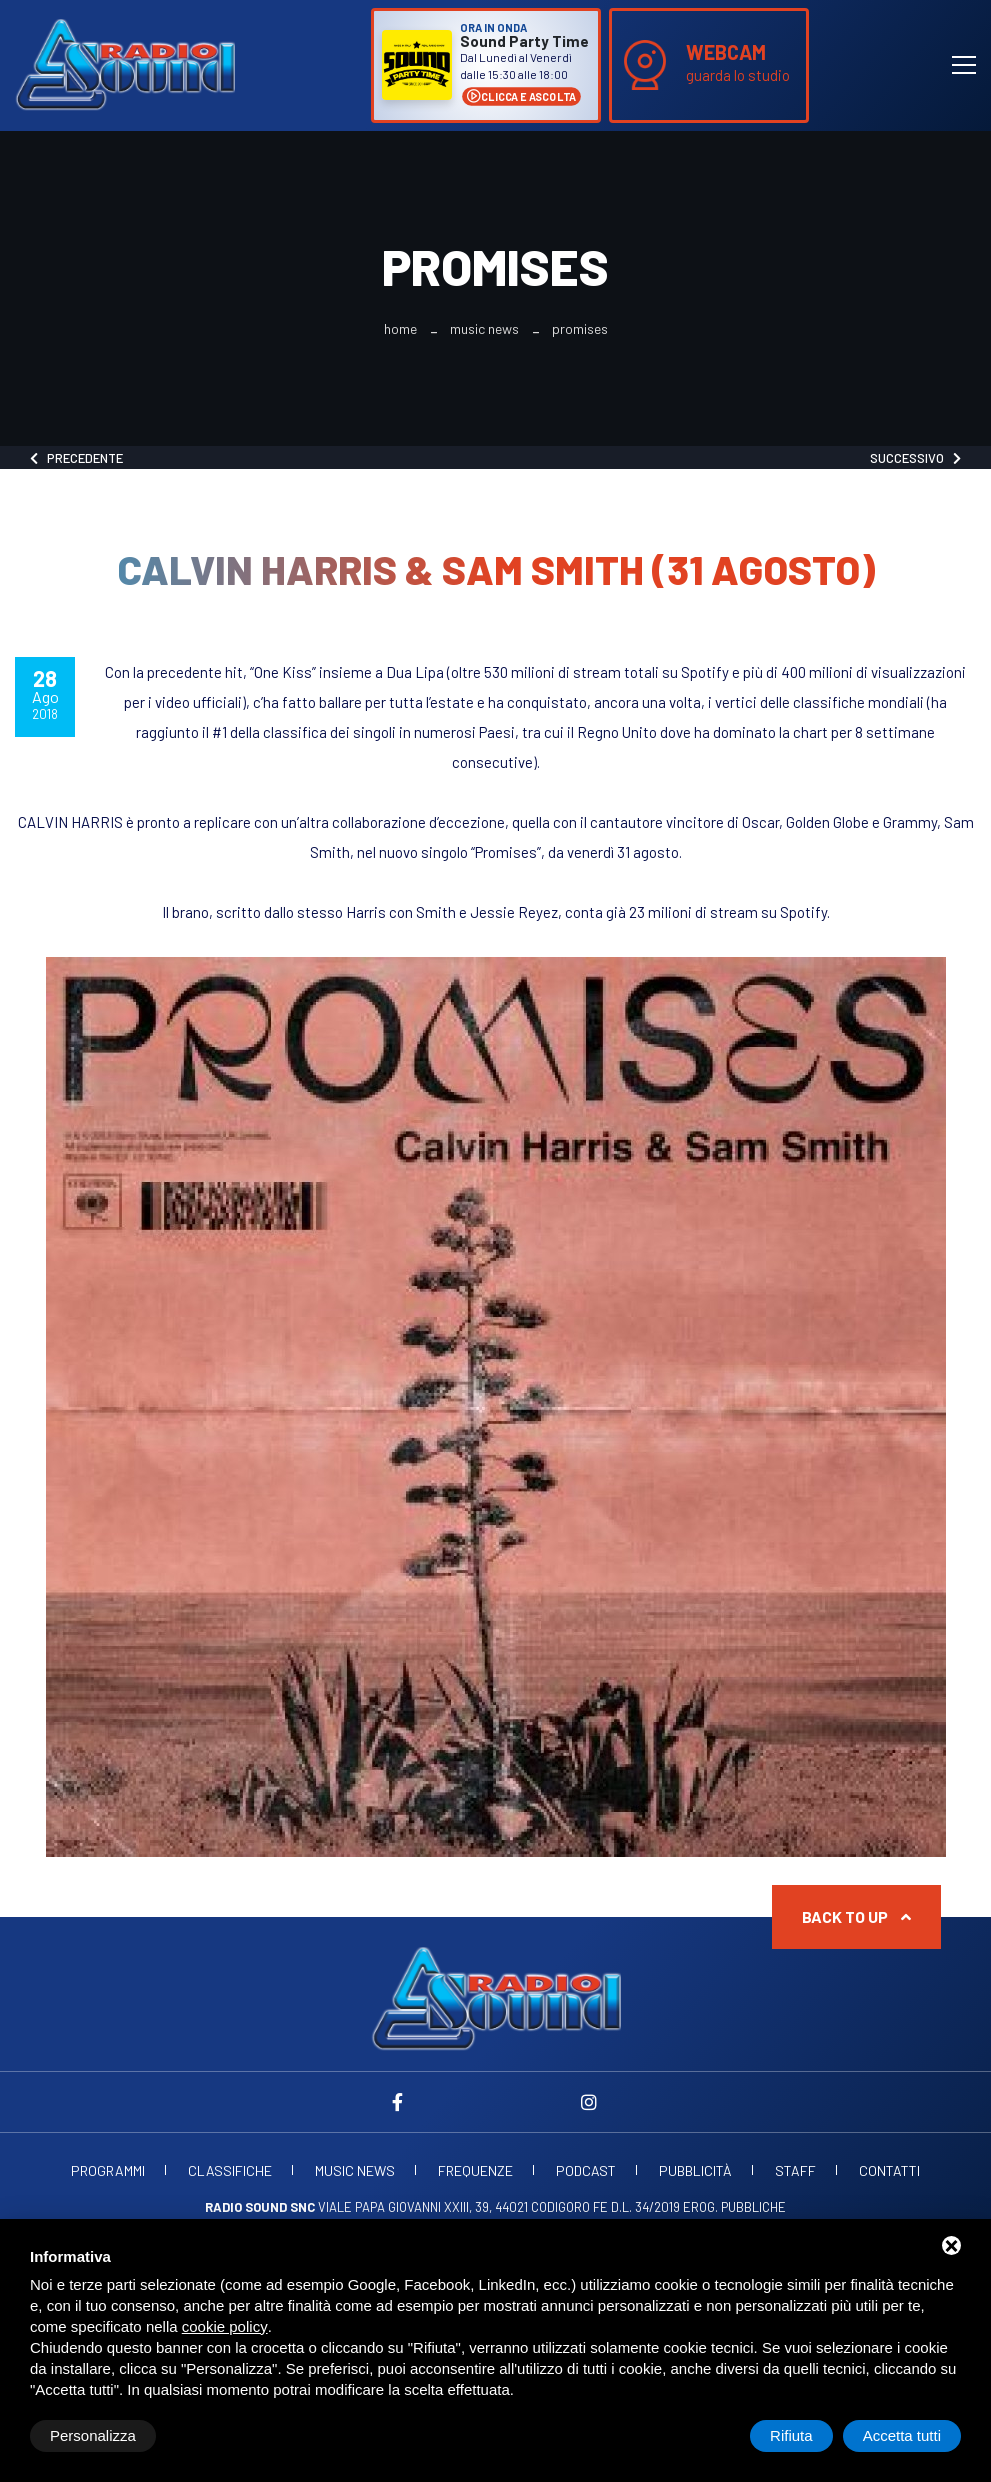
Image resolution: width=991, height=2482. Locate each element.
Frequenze (475, 2171)
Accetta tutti (902, 2435)
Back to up (856, 1916)
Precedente (76, 458)
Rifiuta (791, 2435)
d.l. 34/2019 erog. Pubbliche (698, 2207)
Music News (484, 329)
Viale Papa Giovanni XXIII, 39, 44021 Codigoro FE (406, 2207)
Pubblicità (695, 2171)
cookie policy (225, 2326)
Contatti (889, 2171)
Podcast (586, 2171)
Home (400, 329)
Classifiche (230, 2171)
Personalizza (93, 2435)
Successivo (915, 458)
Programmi (108, 2171)
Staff (795, 2171)
